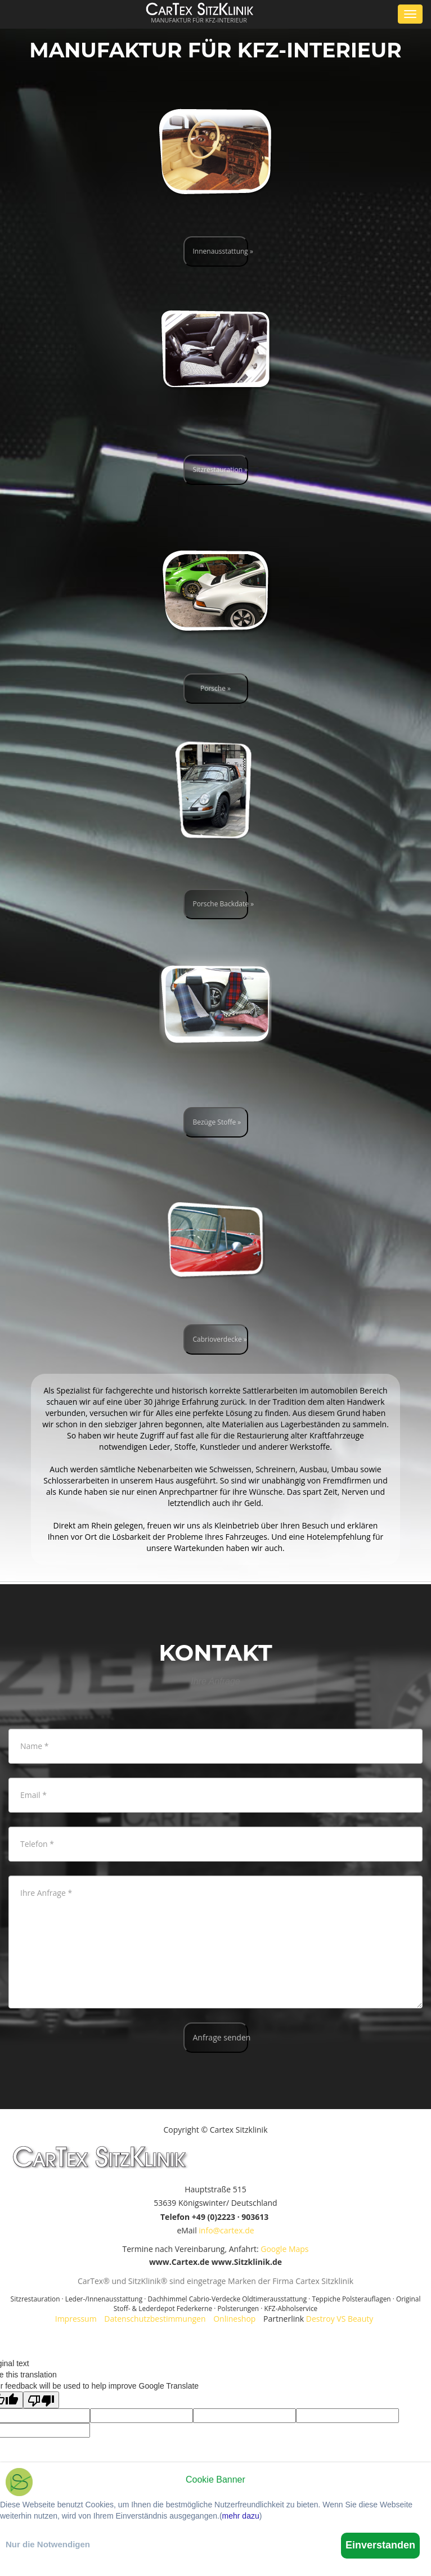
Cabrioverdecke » (220, 1339)
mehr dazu (240, 2515)
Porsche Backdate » (220, 904)
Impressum (76, 2318)
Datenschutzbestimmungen (154, 2318)
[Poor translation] (41, 2399)
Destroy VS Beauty (339, 2318)
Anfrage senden (220, 2037)
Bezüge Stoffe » (217, 1122)
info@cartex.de (226, 2230)
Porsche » (215, 688)
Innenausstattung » (220, 251)
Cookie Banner (215, 2479)
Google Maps (284, 2249)
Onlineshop (234, 2318)
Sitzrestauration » (220, 469)
